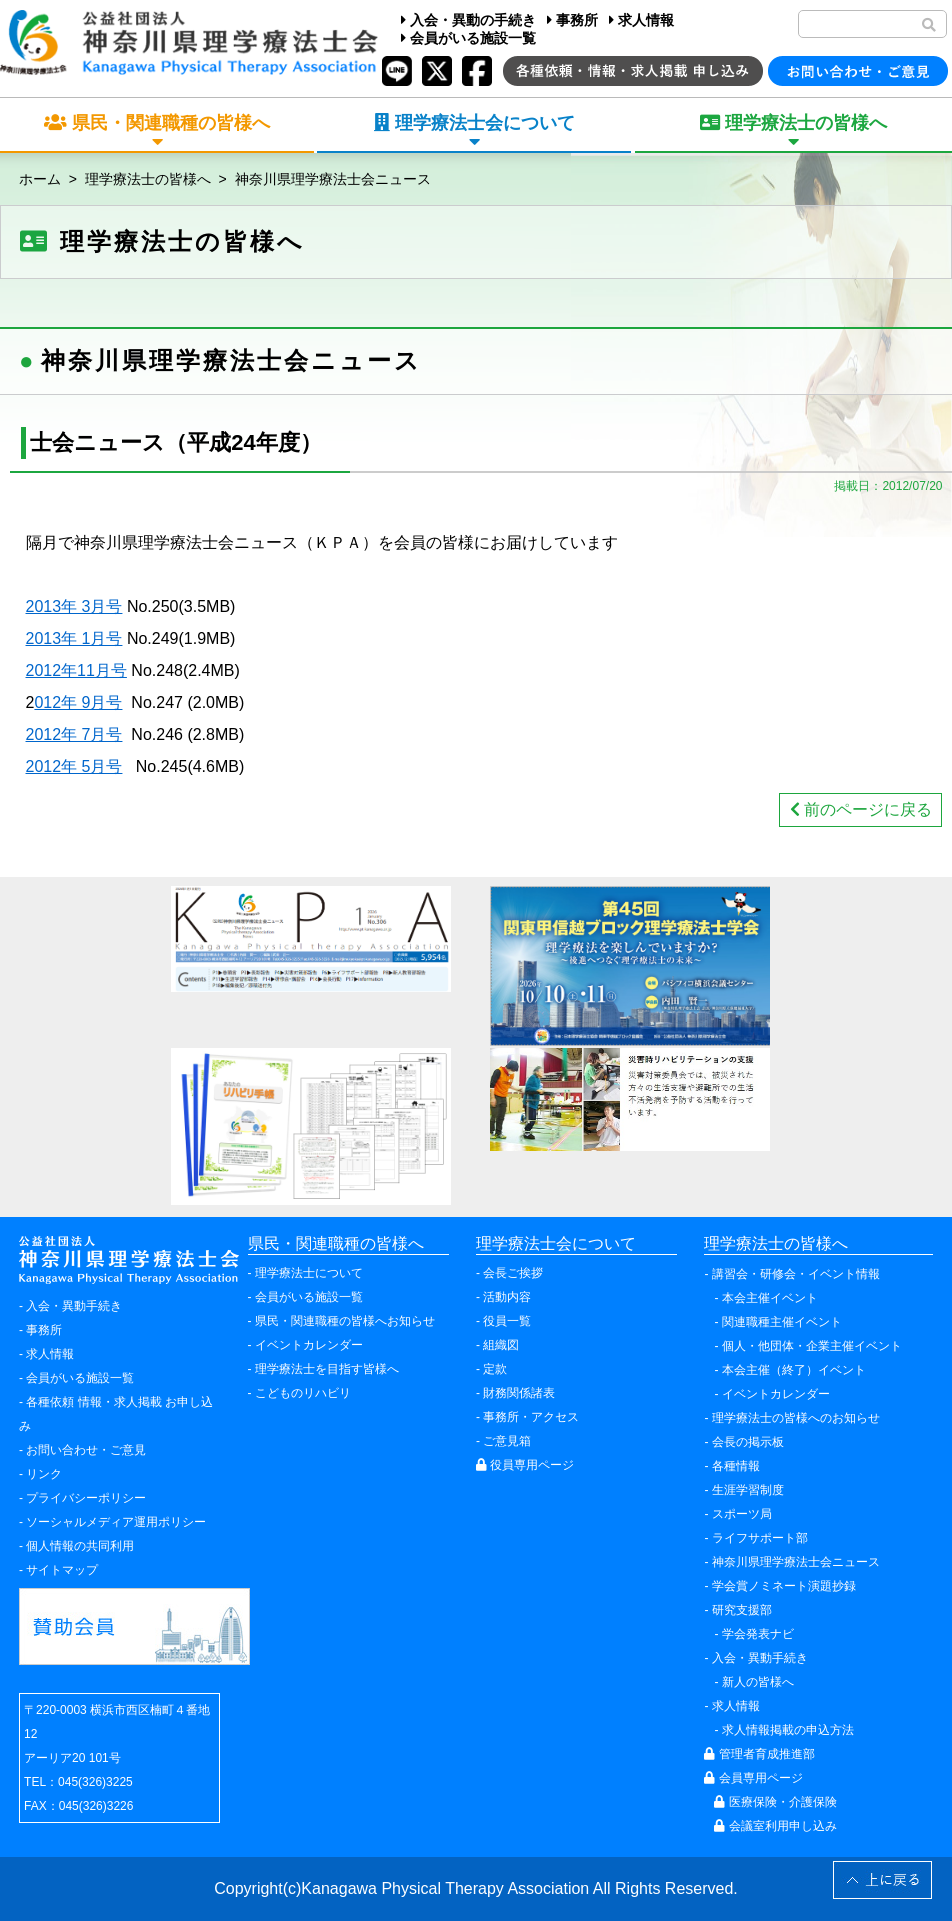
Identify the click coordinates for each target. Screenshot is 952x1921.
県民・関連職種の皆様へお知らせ (345, 1321)
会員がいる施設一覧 (468, 38)
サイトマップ (62, 1570)
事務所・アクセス (531, 1417)
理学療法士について (309, 1273)
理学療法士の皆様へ (148, 179)
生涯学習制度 (748, 1490)
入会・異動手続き (74, 1306)
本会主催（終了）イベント (794, 1370)
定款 (495, 1369)
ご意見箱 (507, 1441)
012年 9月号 (78, 702)
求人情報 (641, 20)
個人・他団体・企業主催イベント (812, 1346)
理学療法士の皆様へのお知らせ (796, 1418)
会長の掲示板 (748, 1442)
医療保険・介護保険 (775, 1802)
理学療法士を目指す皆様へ (327, 1369)
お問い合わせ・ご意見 (86, 1450)
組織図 (501, 1345)
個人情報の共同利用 (80, 1546)
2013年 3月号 (74, 606)
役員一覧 (507, 1321)
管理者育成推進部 (759, 1754)
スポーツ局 (742, 1514)
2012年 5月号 (74, 766)
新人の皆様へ (758, 1682)
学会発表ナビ (758, 1634)
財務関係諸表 (519, 1393)
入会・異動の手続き (468, 20)
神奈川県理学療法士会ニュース (333, 179)
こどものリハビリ (303, 1393)
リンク (44, 1474)
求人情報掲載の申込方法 (788, 1730)
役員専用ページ (525, 1465)
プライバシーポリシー (86, 1498)
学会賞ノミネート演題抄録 (784, 1586)
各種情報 (736, 1466)
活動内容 (507, 1297)
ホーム (40, 179)
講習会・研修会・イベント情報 (796, 1274)
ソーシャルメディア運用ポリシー (116, 1522)
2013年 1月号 (74, 638)
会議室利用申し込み (775, 1826)
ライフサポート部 (760, 1538)
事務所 (572, 20)
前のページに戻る (861, 809)
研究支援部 (742, 1610)
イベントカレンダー (309, 1345)
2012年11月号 (76, 670)
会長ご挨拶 (513, 1273)
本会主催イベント (770, 1298)
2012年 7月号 (74, 734)
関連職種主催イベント (782, 1322)
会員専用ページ (753, 1778)
